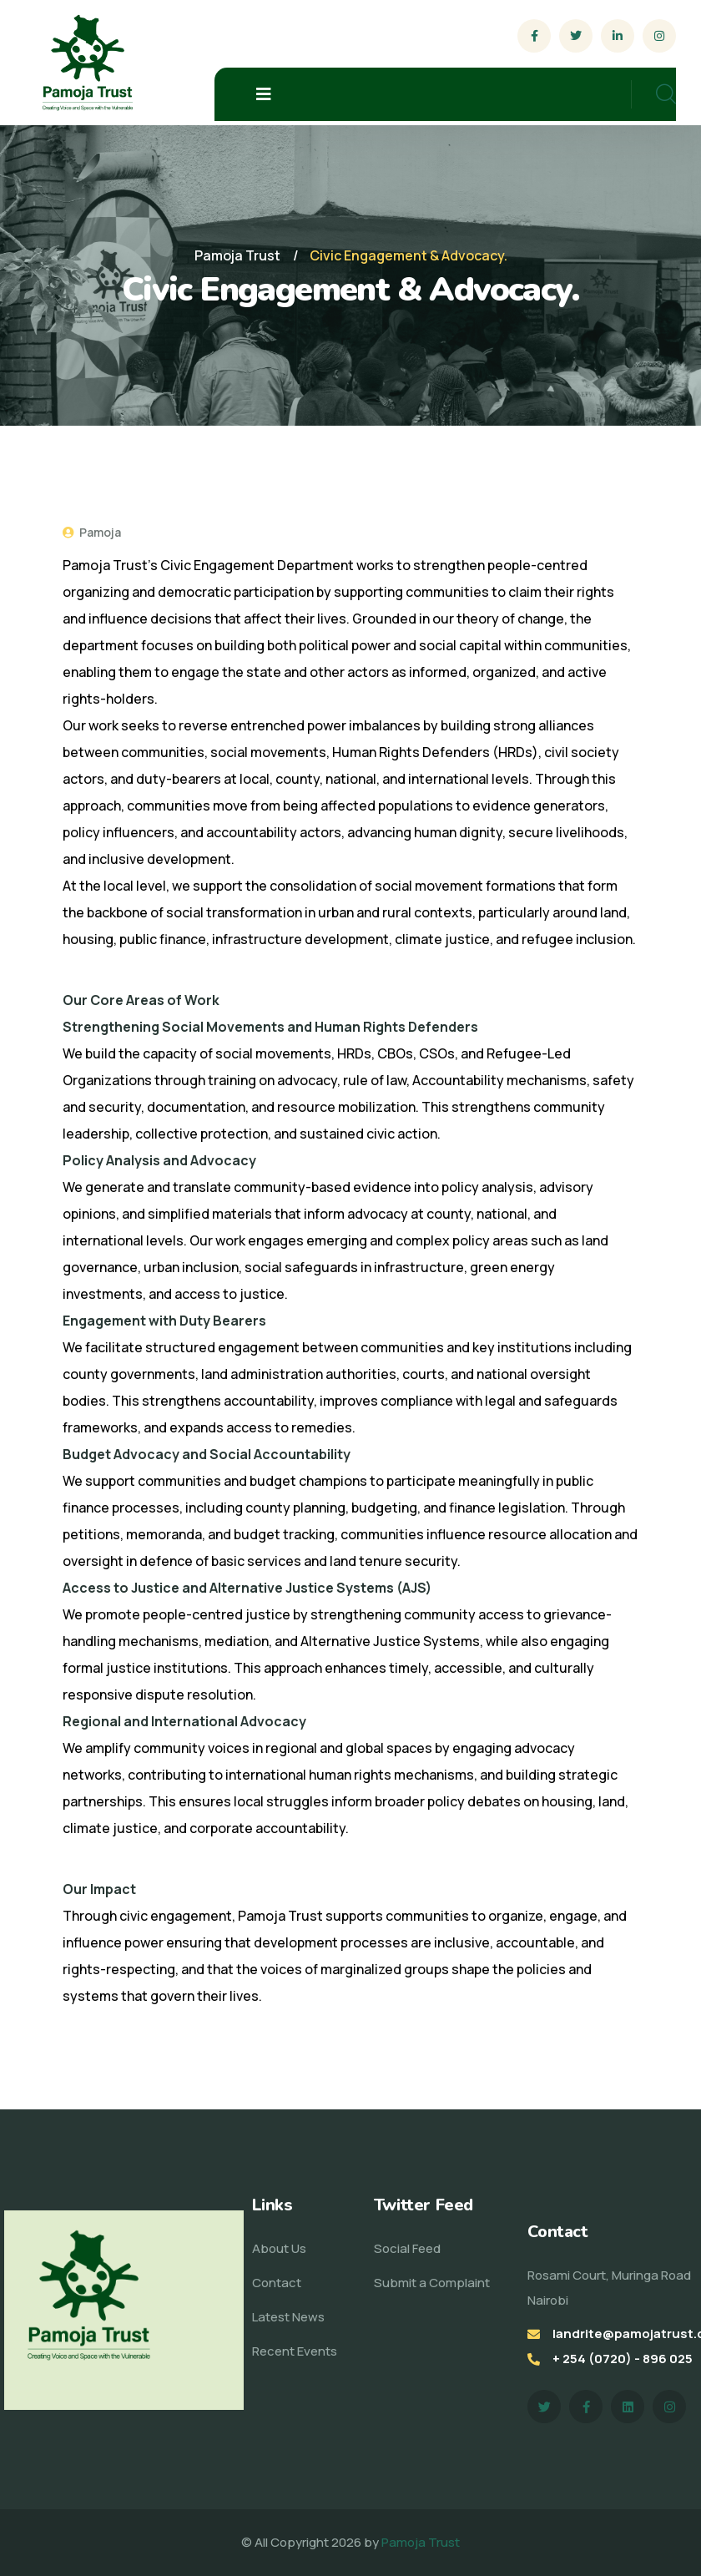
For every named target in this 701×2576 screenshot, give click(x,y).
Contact (276, 2282)
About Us (279, 2248)
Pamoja (92, 532)
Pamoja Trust (420, 2542)
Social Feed (407, 2248)
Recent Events (294, 2351)
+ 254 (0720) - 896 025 (622, 2358)
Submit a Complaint (432, 2282)
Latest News (288, 2317)
